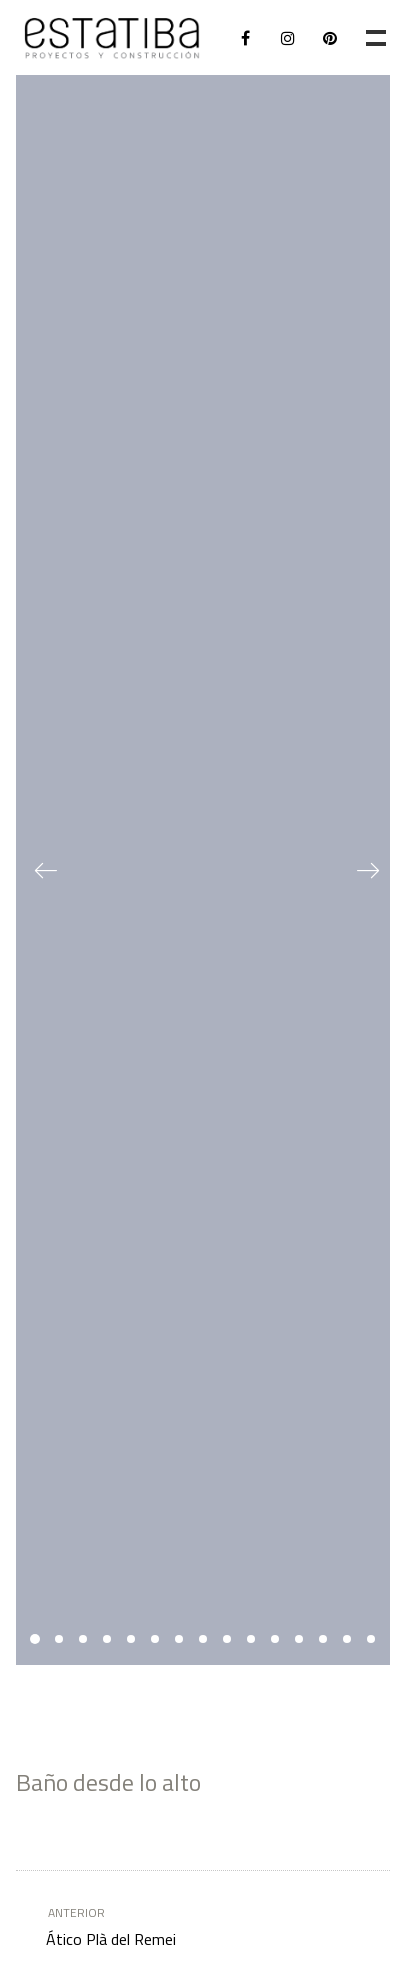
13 (323, 1639)
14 (347, 1639)
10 (251, 1639)
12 (299, 1639)
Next (360, 870)
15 (371, 1639)
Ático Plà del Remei (185, 1926)
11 (275, 1639)
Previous (46, 870)
